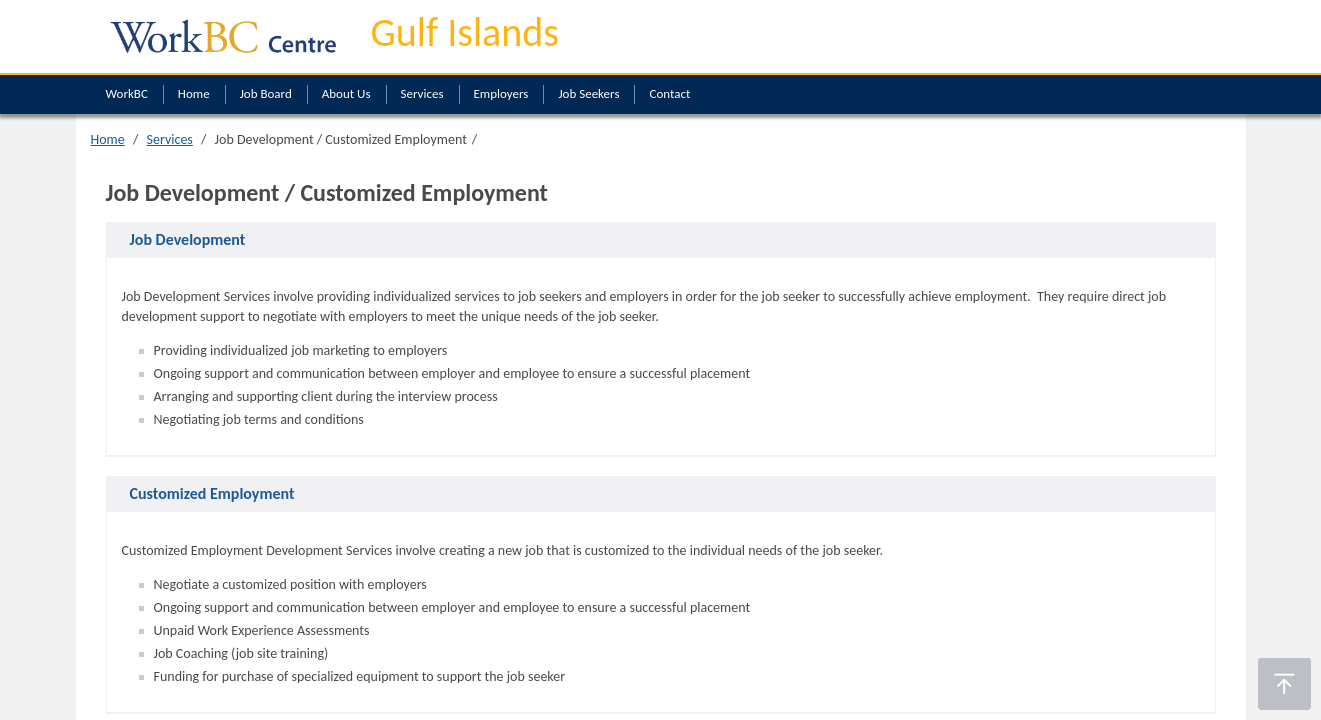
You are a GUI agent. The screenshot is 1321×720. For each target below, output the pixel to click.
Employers (501, 93)
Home (194, 93)
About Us (346, 93)
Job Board (266, 93)
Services (422, 93)
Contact (669, 93)
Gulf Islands (465, 32)
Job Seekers (588, 93)
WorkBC (127, 93)
